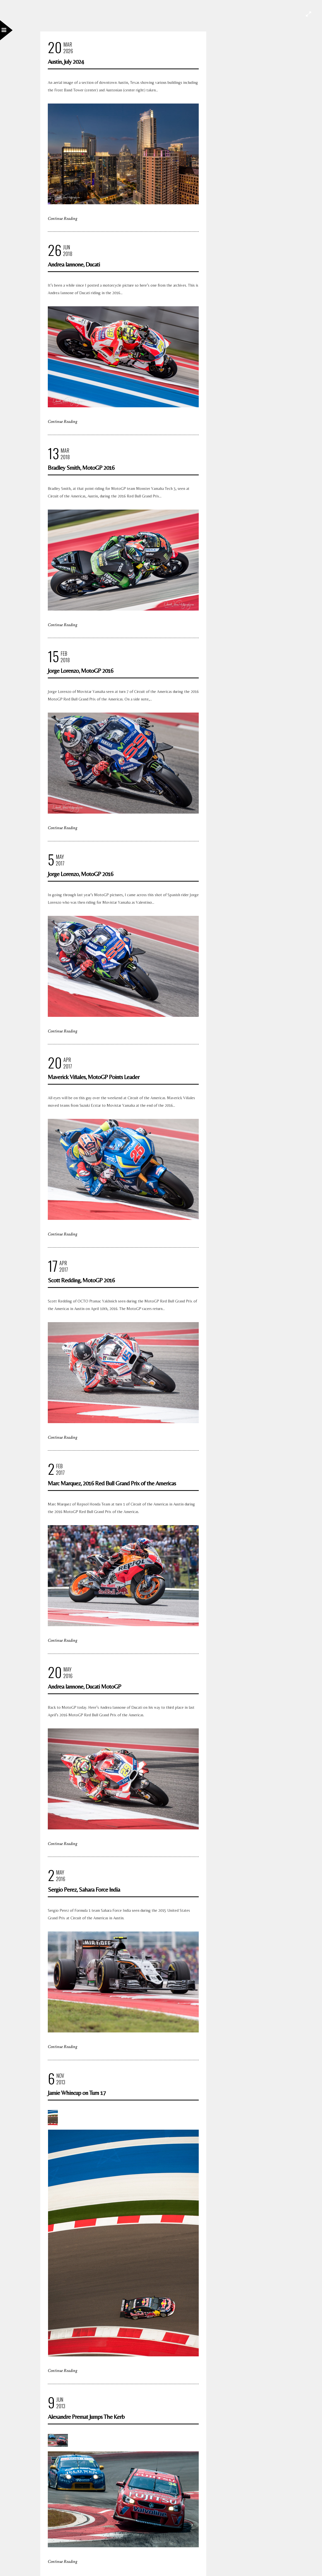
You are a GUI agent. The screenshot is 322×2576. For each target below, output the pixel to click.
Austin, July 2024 (66, 61)
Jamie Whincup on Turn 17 (77, 2092)
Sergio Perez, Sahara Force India (84, 1889)
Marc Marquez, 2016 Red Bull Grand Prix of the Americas (112, 1483)
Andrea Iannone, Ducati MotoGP (84, 1686)
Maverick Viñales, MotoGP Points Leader (93, 1077)
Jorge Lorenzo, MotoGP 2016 (80, 670)
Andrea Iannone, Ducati (74, 264)
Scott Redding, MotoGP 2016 (81, 1280)
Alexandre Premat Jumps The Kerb (86, 2416)
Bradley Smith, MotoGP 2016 (81, 467)
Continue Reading (62, 218)
